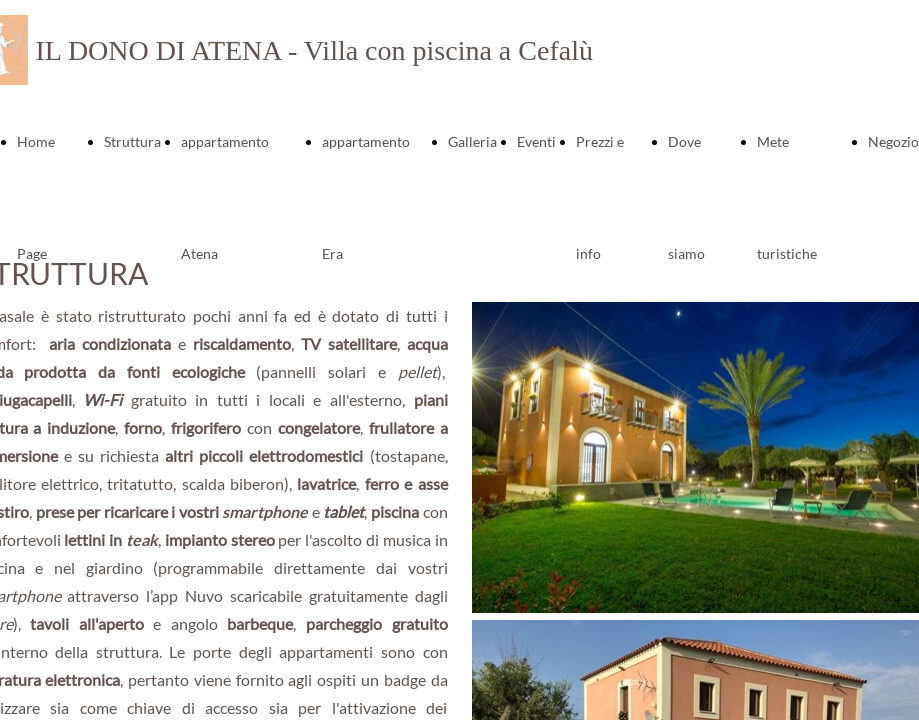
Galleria (472, 141)
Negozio (893, 141)
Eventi (536, 141)
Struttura (132, 141)
